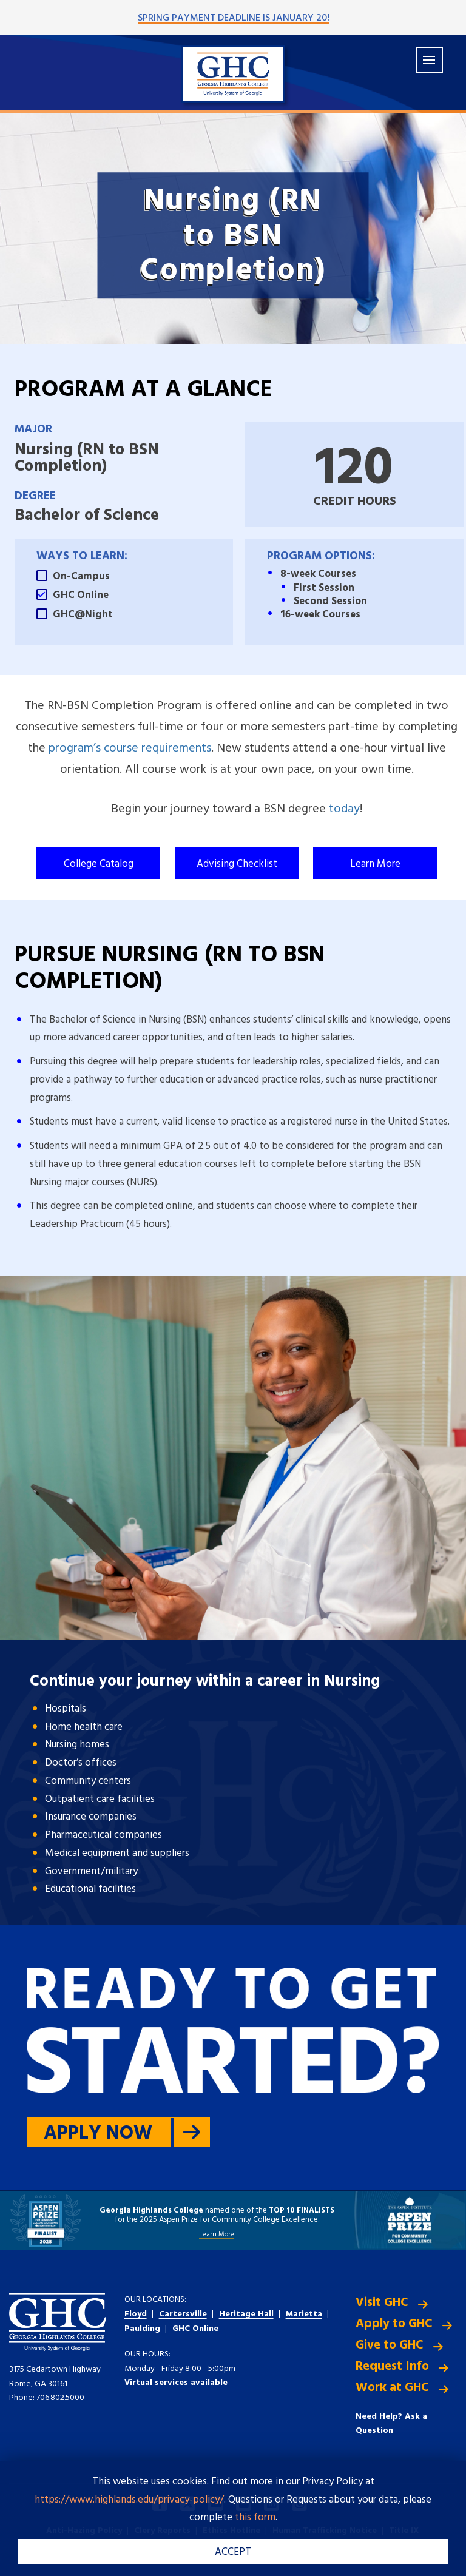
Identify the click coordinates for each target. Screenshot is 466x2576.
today (344, 809)
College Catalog (98, 864)
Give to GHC (390, 2345)
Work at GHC (392, 2388)
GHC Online (195, 2329)
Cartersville (183, 2314)
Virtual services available (176, 2383)
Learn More (375, 864)
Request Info (392, 2366)
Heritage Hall (246, 2314)
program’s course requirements (130, 748)
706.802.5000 (60, 2398)
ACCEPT (233, 2552)
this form (255, 2517)
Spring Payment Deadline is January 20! (233, 18)
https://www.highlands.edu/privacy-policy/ (129, 2500)
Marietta (304, 2314)
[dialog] (429, 2539)
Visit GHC (382, 2303)
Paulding (142, 2329)
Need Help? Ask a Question (391, 2424)
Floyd (135, 2314)
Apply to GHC (394, 2324)
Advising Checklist (237, 864)
